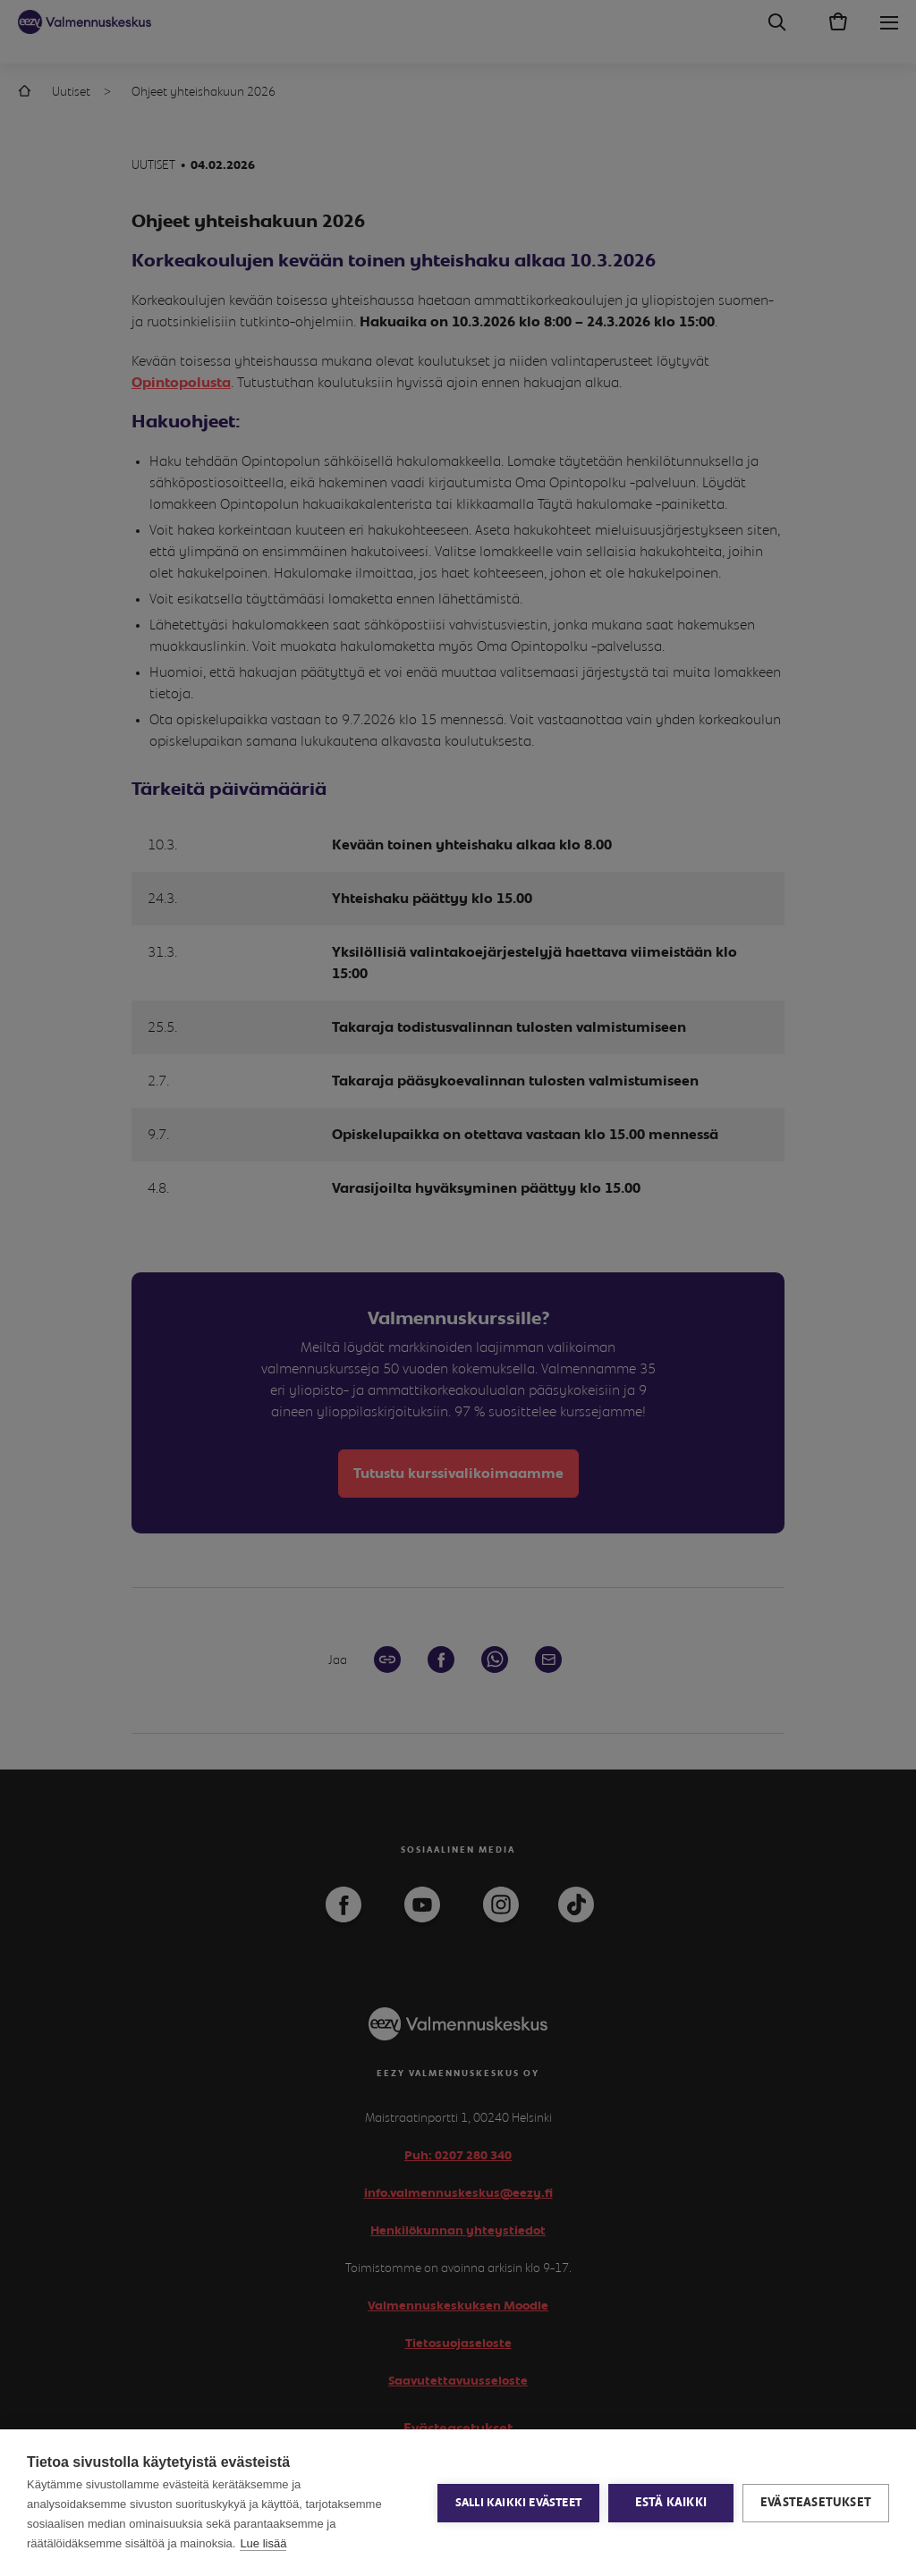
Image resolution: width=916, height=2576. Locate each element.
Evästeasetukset (815, 2502)
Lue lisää (263, 2543)
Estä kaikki (671, 2502)
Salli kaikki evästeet (518, 2503)
